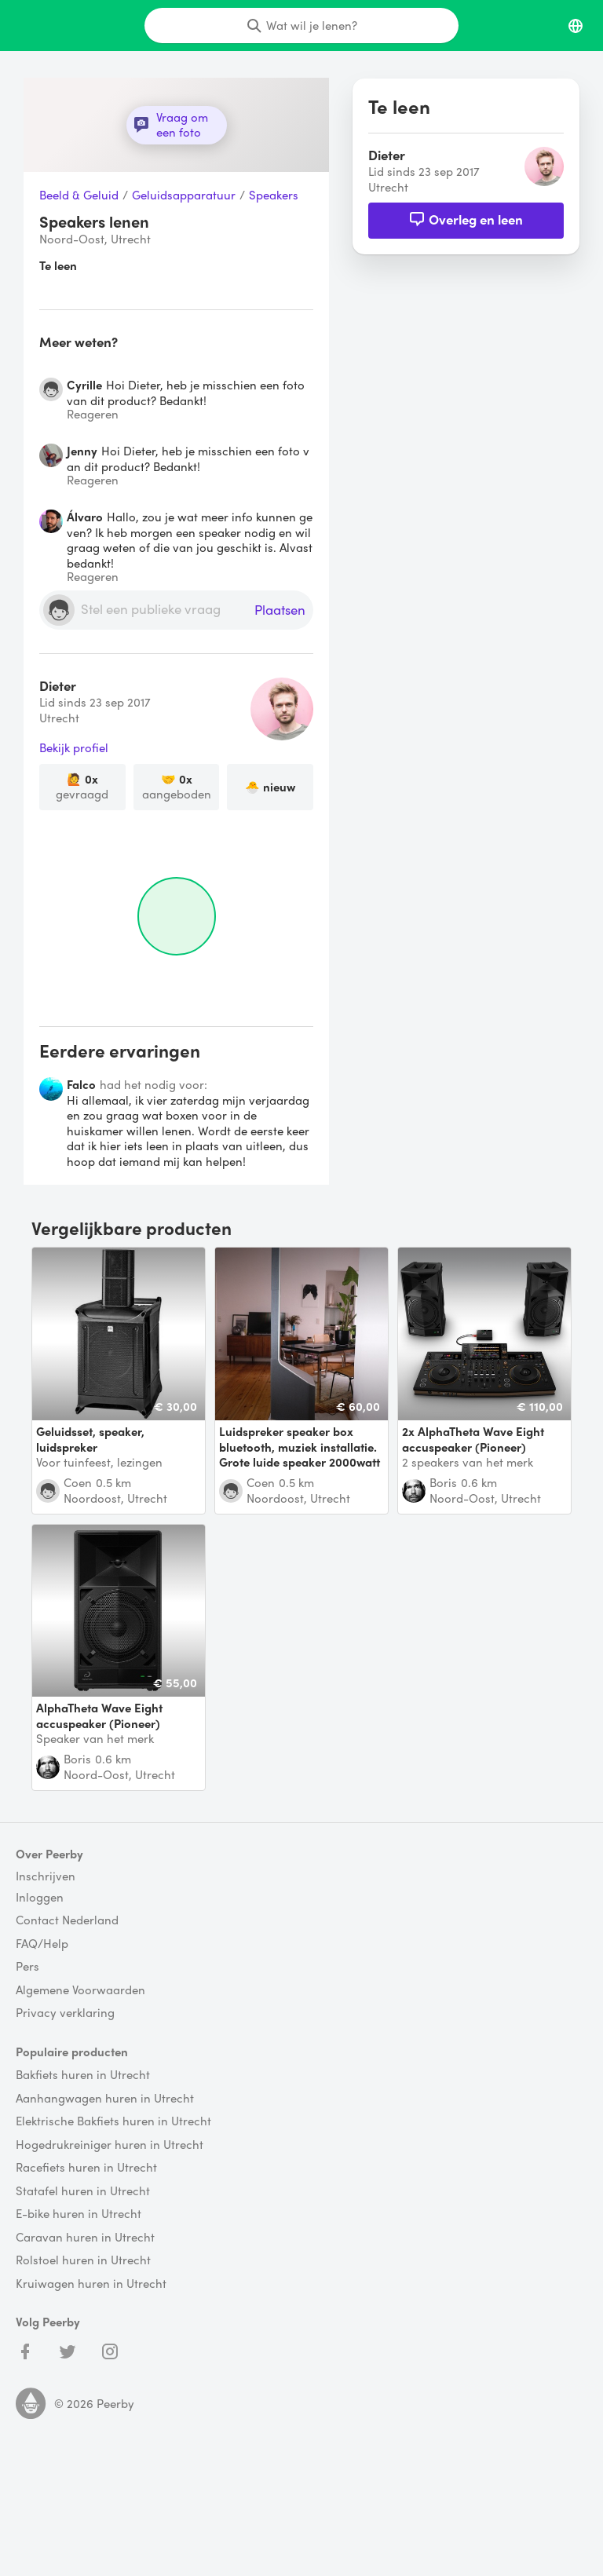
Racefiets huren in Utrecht (86, 2168)
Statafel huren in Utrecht (83, 2191)
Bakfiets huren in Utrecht (83, 2075)
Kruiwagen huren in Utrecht (91, 2284)
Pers (27, 1967)
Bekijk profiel (73, 748)
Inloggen (40, 1898)
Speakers (273, 195)
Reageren (93, 414)
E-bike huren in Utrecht (78, 2214)
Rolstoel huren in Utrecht (83, 2260)
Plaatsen (279, 610)
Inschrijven (45, 1876)
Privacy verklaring (65, 2013)
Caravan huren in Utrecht (85, 2237)
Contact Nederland (67, 1920)
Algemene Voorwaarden (80, 1990)
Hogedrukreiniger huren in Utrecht (109, 2145)
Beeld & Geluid (79, 195)
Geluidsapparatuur (184, 195)
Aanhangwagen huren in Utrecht (105, 2098)
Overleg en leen (466, 219)
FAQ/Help (42, 1944)
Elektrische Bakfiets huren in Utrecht (113, 2121)
